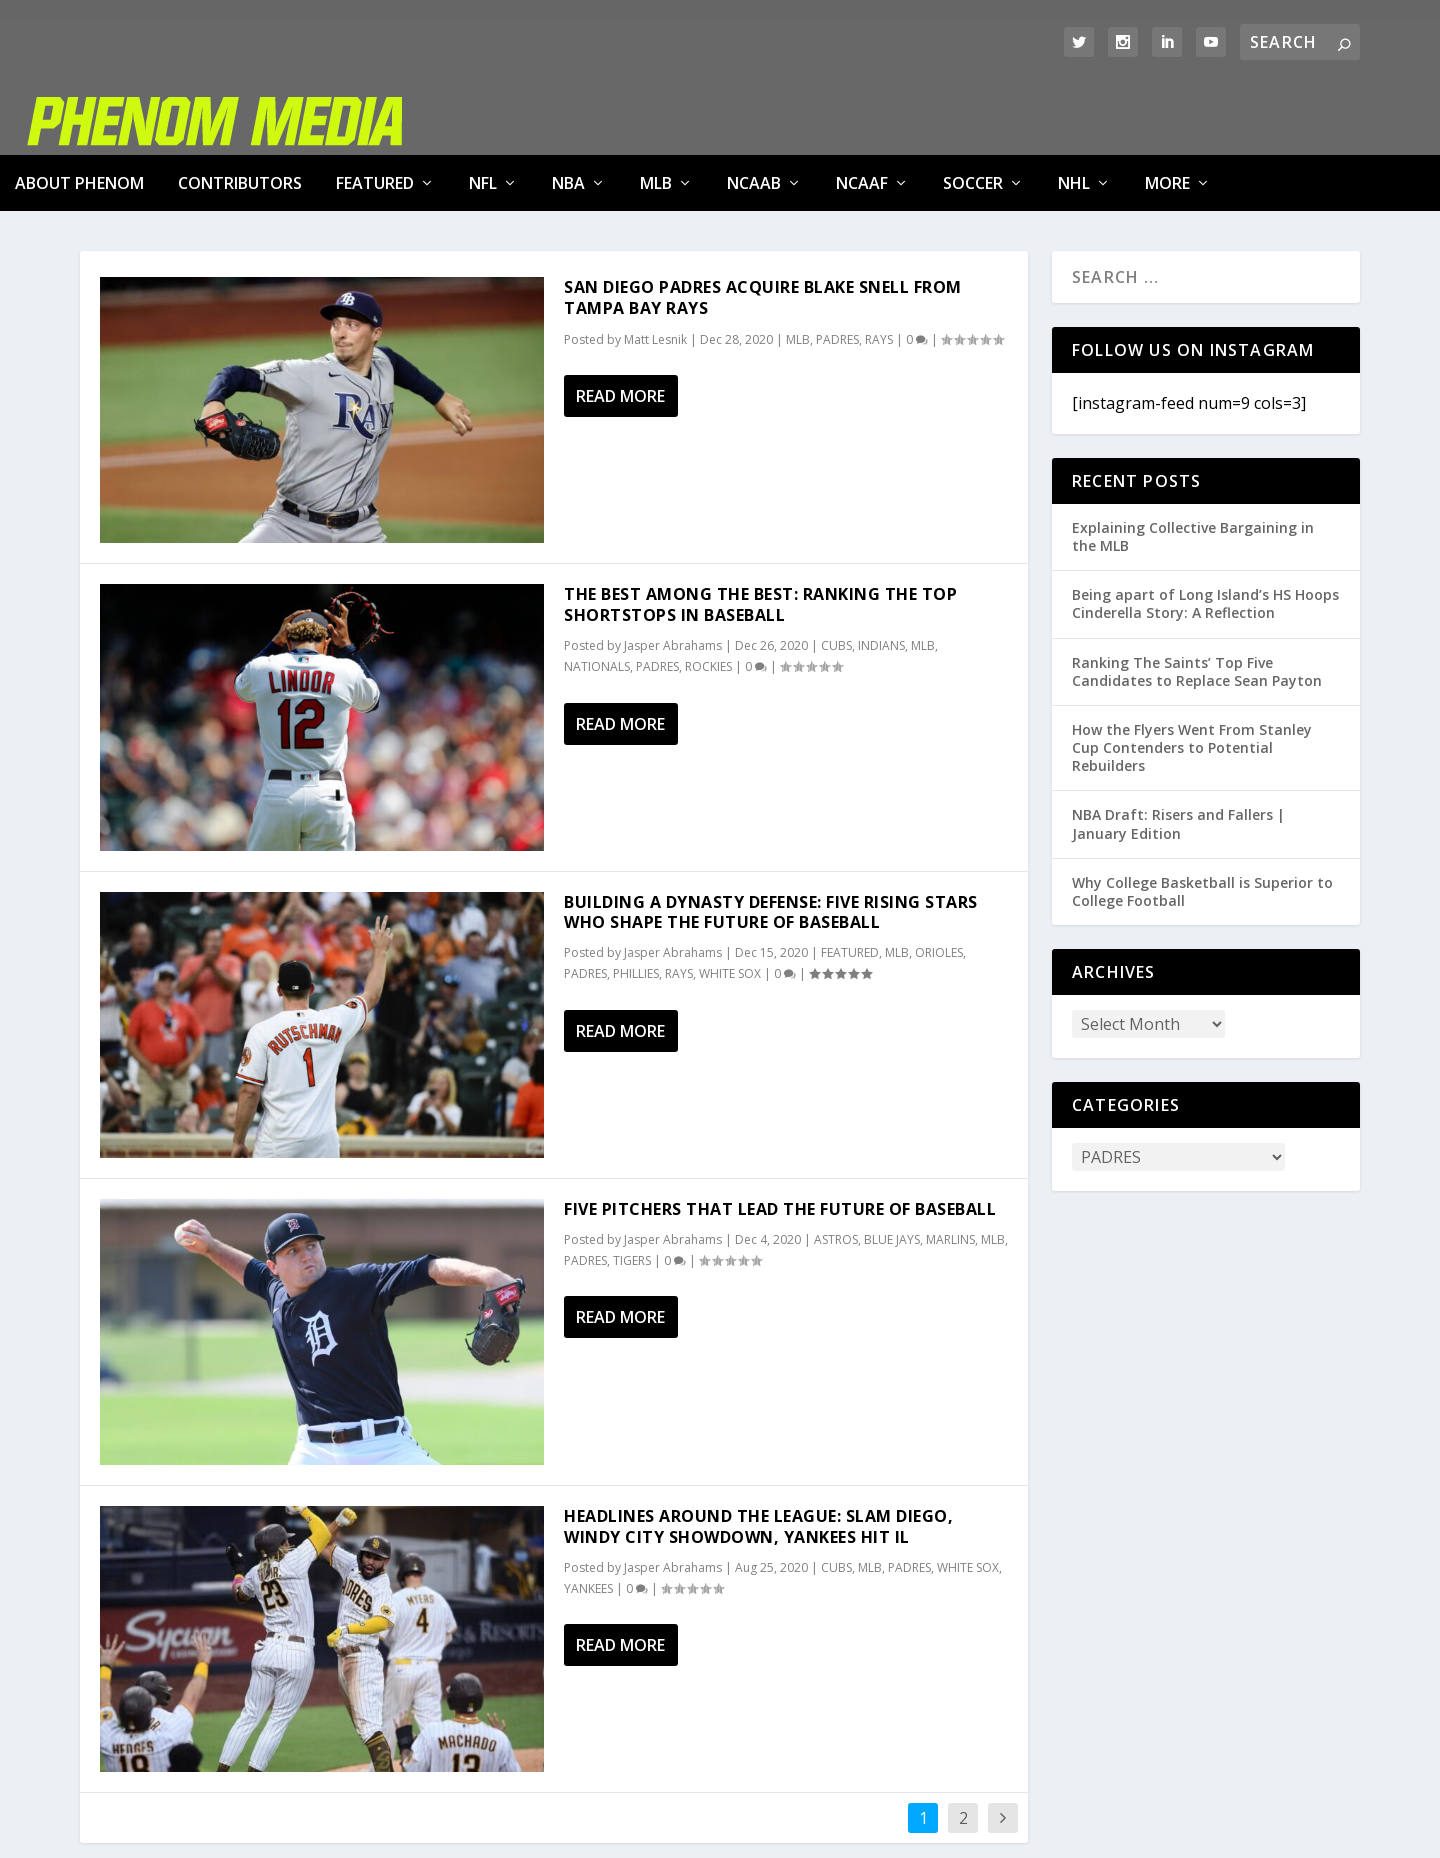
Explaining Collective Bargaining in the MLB (1193, 463)
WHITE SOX (730, 900)
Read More (620, 323)
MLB (656, 110)
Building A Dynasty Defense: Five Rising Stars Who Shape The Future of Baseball (771, 839)
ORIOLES (939, 879)
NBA (568, 110)
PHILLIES (636, 900)
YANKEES (588, 1515)
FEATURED (375, 110)
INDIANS (881, 572)
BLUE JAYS (892, 1166)
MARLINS (950, 1166)
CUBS (836, 572)
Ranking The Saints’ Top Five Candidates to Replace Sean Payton (1197, 598)
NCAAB (754, 110)
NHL (1074, 110)
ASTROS (836, 1166)
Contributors (240, 110)
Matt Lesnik (655, 266)
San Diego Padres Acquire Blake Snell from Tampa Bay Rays (763, 224)
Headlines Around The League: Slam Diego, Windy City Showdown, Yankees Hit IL (758, 1453)
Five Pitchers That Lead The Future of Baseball (780, 1136)
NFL (483, 110)
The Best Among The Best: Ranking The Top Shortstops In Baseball (760, 531)
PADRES (837, 266)
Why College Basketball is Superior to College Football (1202, 818)
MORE (1167, 110)
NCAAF (862, 110)
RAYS (879, 266)
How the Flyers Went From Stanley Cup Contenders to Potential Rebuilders (1192, 674)
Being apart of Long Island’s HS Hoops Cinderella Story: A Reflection (1205, 530)
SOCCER (973, 110)
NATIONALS (597, 593)
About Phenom (79, 110)
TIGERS (632, 1187)
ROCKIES (708, 593)
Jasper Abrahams (673, 572)
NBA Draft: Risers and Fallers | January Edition (1178, 750)
